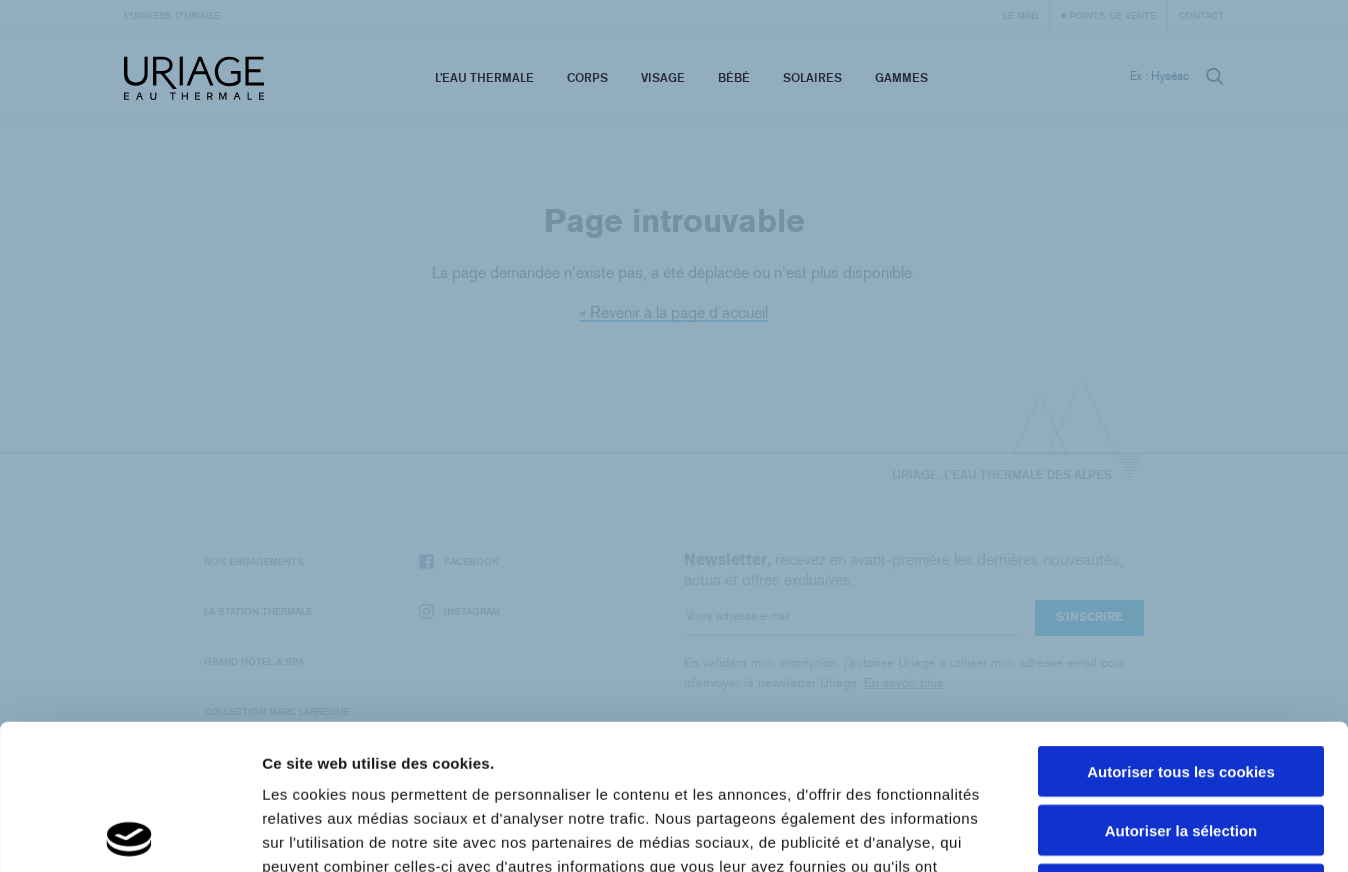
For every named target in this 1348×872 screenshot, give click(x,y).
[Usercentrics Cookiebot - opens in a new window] (129, 833)
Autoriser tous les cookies (1181, 626)
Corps (587, 77)
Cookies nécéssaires (1181, 744)
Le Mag (1021, 15)
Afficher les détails (1101, 832)
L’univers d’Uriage (172, 15)
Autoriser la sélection (1181, 685)
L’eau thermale (484, 77)
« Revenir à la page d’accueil (674, 312)
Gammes (901, 77)
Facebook (459, 561)
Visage (663, 77)
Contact (1201, 15)
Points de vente (1112, 15)
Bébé (734, 77)
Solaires (812, 77)
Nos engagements (254, 561)
